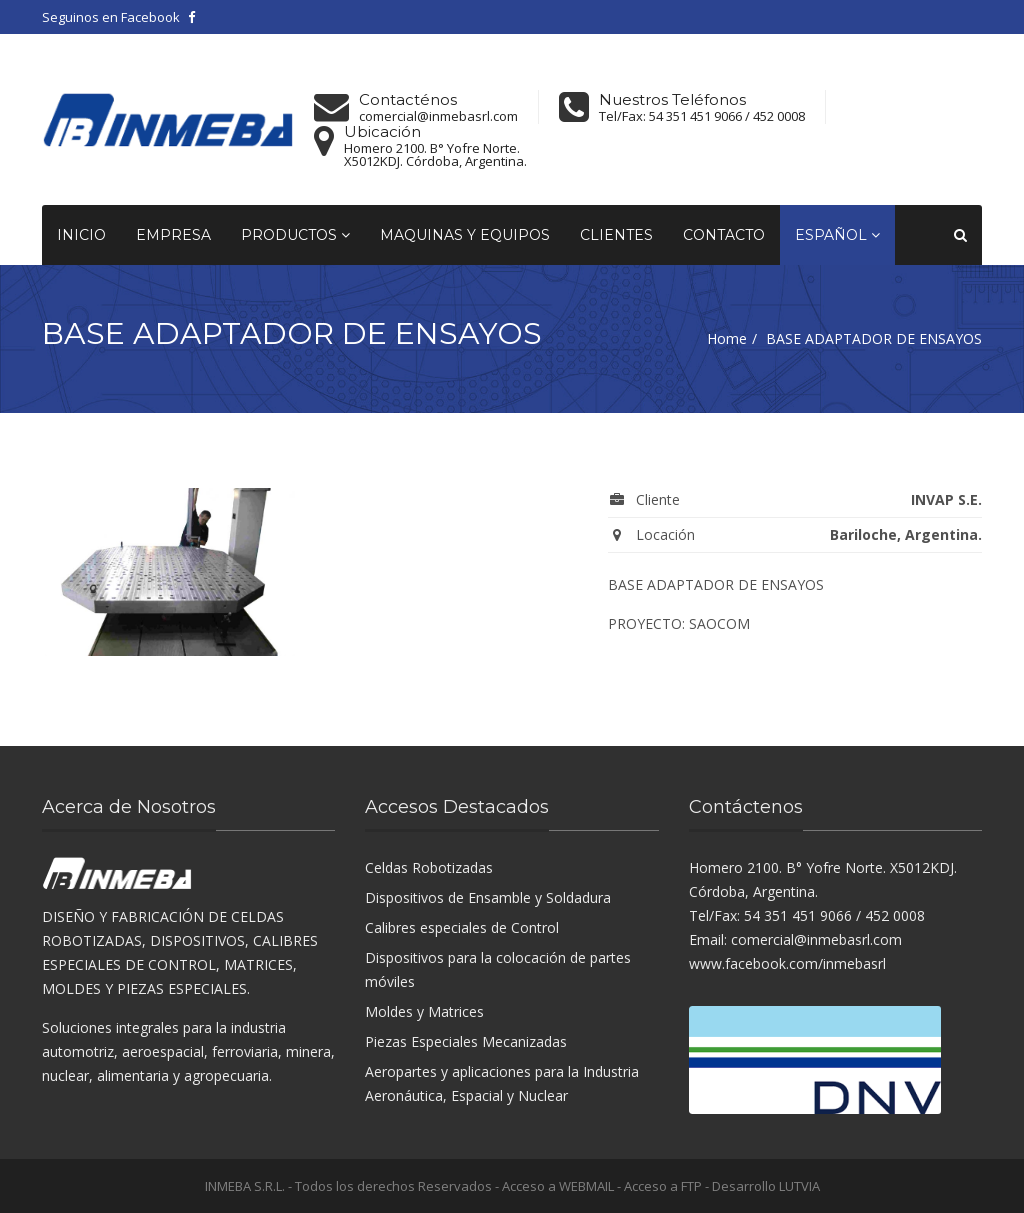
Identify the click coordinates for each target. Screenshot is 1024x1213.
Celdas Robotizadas (429, 867)
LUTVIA (799, 1186)
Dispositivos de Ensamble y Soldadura (488, 897)
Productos (295, 235)
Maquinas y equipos (465, 235)
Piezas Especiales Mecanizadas (466, 1041)
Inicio (81, 235)
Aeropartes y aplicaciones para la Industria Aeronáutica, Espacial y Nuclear (502, 1083)
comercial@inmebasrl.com (438, 116)
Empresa (173, 235)
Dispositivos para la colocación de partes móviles (498, 969)
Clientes (616, 235)
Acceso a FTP (663, 1186)
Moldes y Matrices (424, 1011)
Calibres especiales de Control (462, 927)
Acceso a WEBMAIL (558, 1186)
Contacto (724, 235)
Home (727, 338)
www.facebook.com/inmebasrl (787, 963)
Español (837, 235)
